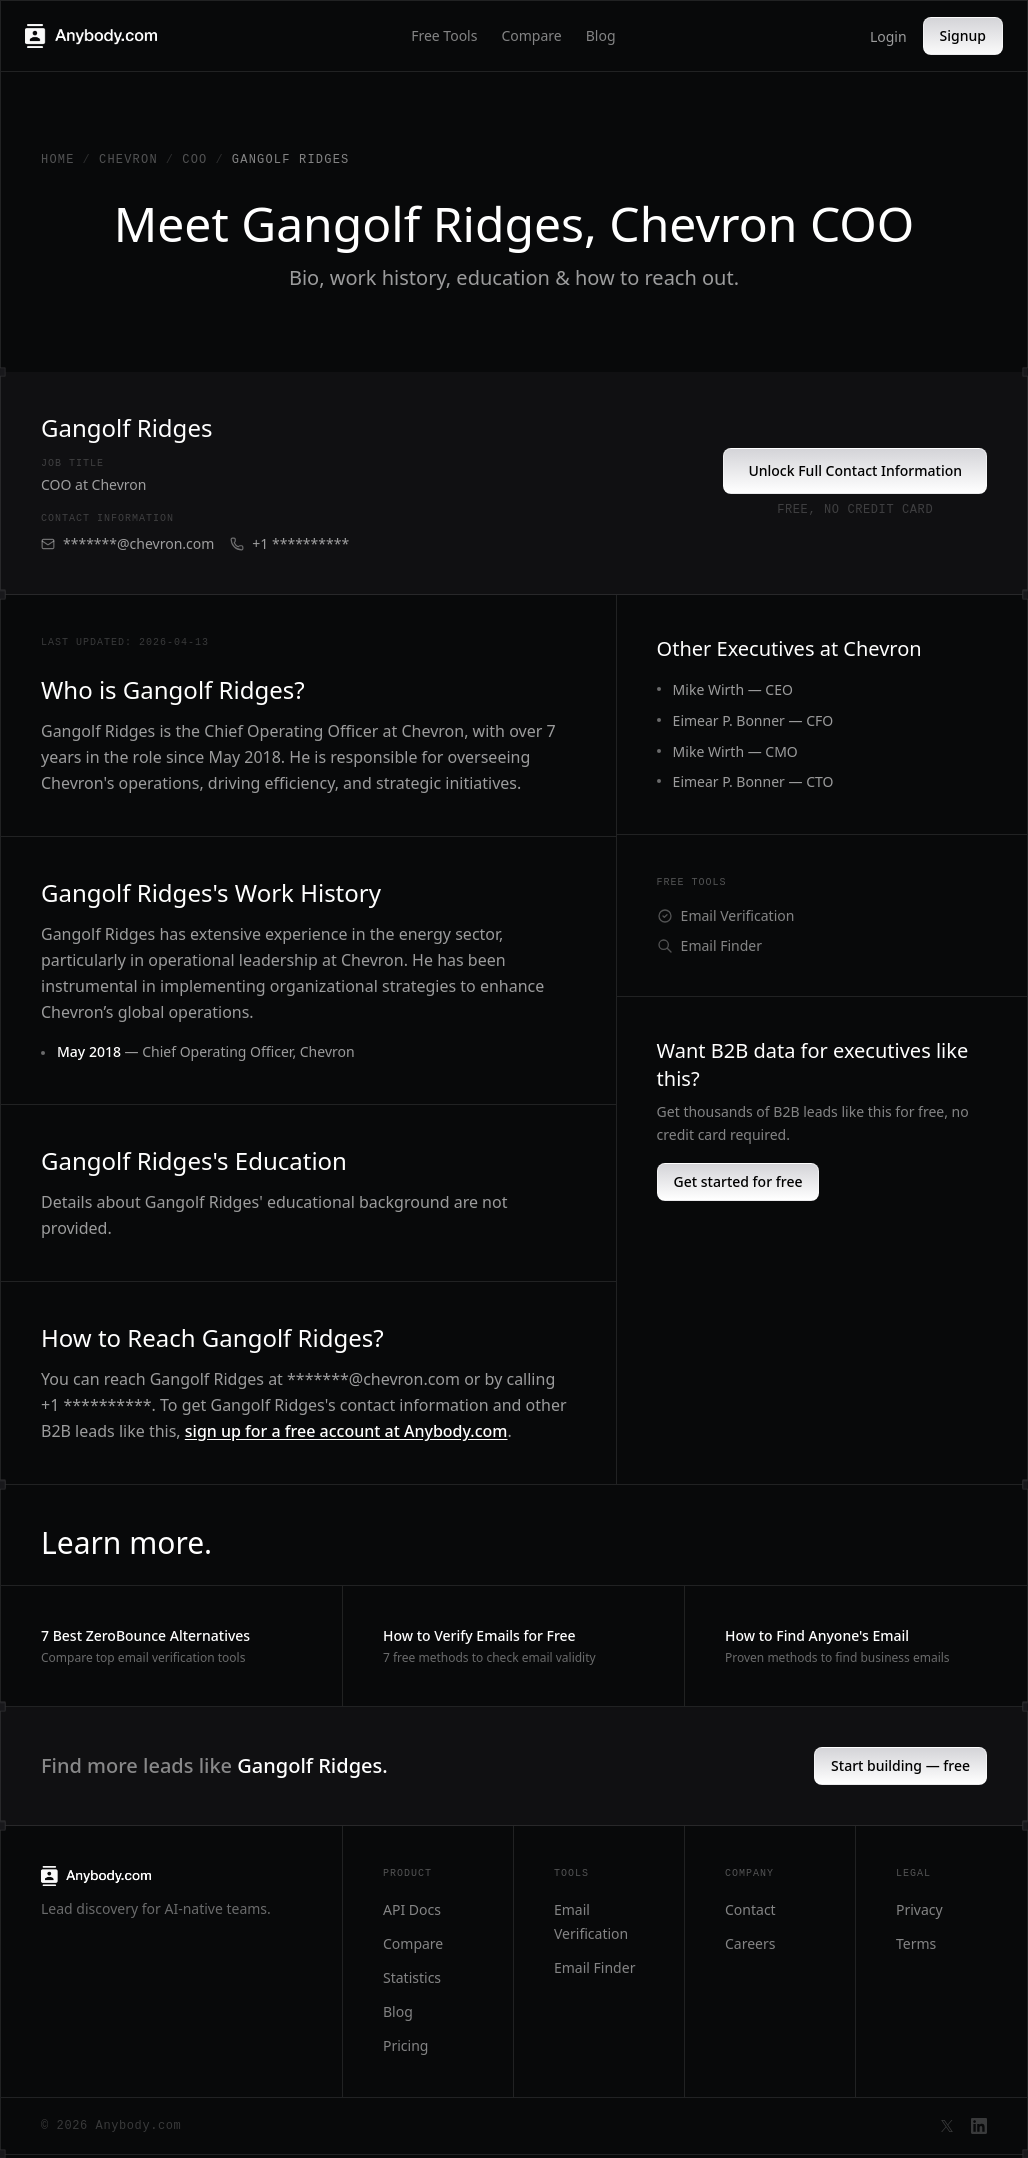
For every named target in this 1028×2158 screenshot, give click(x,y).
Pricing (405, 2045)
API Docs (412, 1909)
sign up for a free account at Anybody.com (346, 1431)
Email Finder (709, 945)
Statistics (412, 1977)
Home (58, 160)
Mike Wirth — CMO (735, 751)
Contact (750, 1909)
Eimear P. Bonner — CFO (753, 720)
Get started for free (738, 1181)
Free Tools (444, 35)
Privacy (919, 1909)
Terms (916, 1943)
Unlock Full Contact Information (855, 470)
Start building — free (900, 1765)
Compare (531, 35)
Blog (601, 35)
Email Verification (726, 915)
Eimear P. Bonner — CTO (753, 781)
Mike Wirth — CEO (733, 689)
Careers (750, 1943)
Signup (963, 35)
